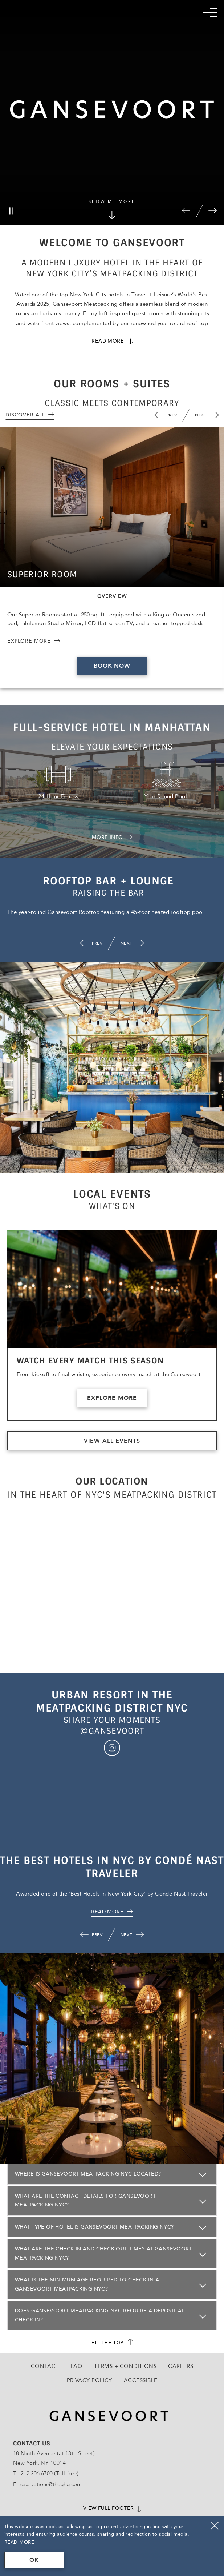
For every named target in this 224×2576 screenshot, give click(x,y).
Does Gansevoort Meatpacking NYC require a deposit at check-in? (99, 2315)
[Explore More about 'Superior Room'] (33, 641)
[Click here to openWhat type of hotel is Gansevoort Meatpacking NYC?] (112, 2227)
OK (34, 2560)
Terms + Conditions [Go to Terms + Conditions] (125, 2366)
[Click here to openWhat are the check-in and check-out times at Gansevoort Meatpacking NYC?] (112, 2253)
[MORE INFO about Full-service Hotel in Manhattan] (112, 837)
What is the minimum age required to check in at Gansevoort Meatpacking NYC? (88, 2284)
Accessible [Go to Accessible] (141, 2380)
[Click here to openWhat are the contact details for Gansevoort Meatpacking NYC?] (112, 2200)
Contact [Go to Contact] (45, 2366)
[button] (186, 211)
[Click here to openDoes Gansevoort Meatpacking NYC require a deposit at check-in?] (112, 2315)
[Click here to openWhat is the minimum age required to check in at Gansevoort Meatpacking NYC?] (112, 2284)
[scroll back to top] (112, 2342)
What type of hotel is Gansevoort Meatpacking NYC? (94, 2227)
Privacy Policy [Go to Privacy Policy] (89, 2380)
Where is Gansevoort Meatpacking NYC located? (88, 2173)
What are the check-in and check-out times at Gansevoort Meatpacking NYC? (103, 2253)
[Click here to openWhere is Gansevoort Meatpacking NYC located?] (112, 2174)
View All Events (112, 1441)
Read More (19, 2542)
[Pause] (11, 211)
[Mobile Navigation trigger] (210, 13)
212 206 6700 (37, 2473)
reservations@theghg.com (51, 2484)
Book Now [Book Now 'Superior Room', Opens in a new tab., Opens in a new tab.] (112, 666)
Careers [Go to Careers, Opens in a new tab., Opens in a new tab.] (180, 2366)
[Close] (215, 2526)
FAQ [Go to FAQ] (76, 2366)
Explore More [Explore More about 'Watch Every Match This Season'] (112, 1398)
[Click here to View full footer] (112, 2508)
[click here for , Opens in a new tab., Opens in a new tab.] (112, 1912)
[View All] (29, 415)
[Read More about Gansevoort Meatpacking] (111, 341)
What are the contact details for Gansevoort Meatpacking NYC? (85, 2201)
